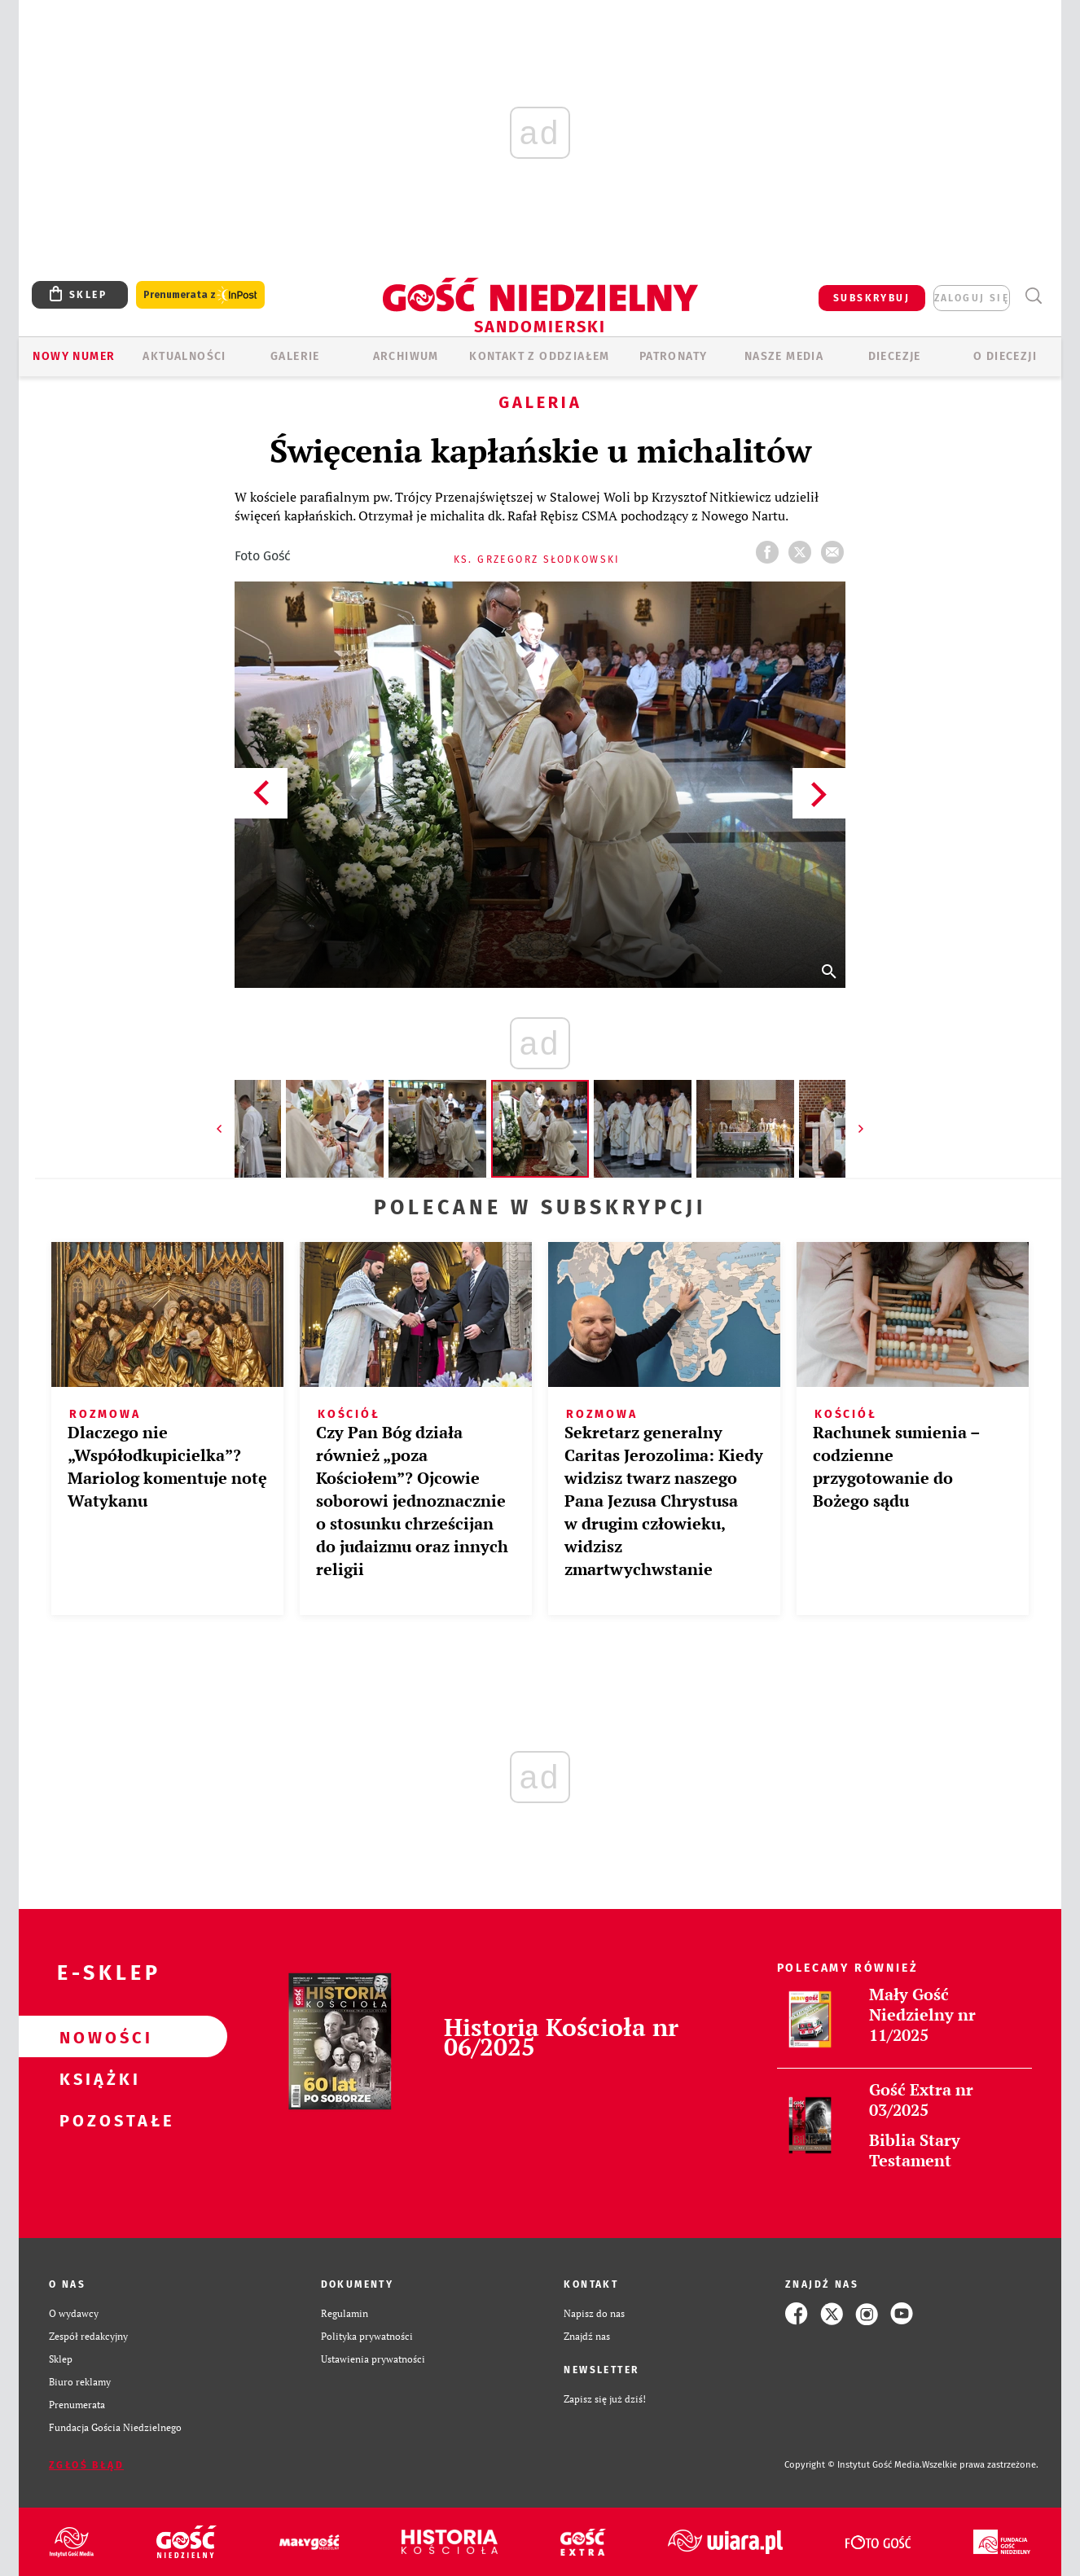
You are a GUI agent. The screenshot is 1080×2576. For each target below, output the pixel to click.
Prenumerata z (200, 295)
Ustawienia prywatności (373, 2359)
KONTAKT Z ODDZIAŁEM (539, 356)
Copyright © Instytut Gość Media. (853, 2465)
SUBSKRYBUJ (871, 298)
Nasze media (783, 356)
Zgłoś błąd (86, 2465)
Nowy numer (74, 356)
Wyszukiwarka (1033, 296)
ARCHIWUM (406, 356)
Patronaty (673, 356)
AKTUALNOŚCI (184, 356)
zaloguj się (971, 298)
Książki (96, 2078)
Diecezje (894, 356)
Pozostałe (96, 2120)
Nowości (96, 2037)
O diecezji (1005, 356)
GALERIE (295, 356)
